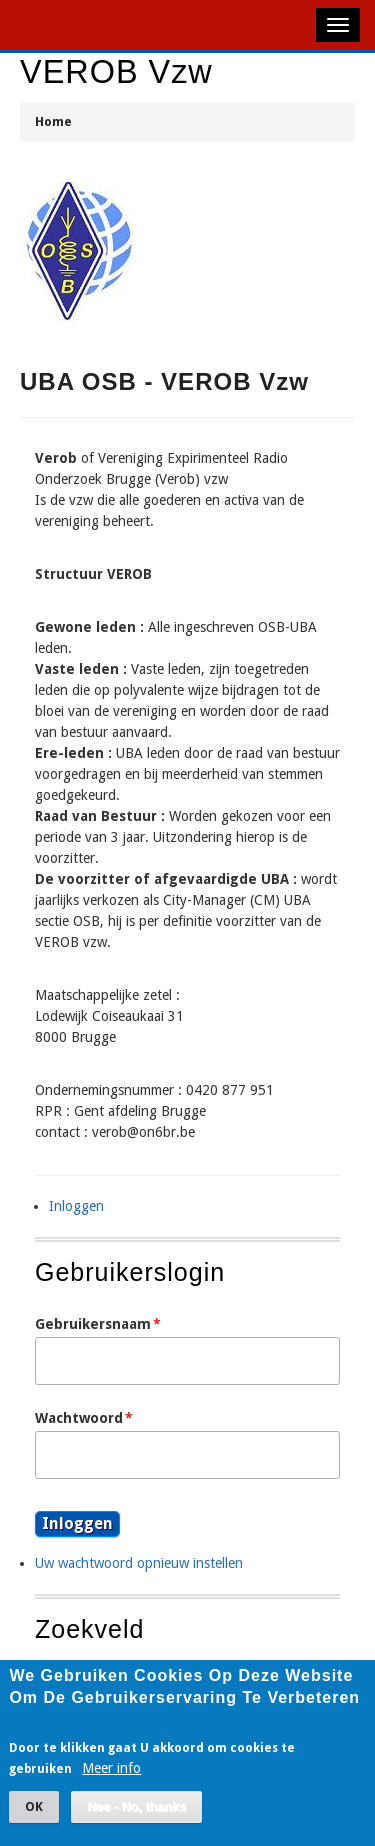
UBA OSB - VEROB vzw (164, 381)
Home (53, 121)
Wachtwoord (79, 1418)
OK (34, 1821)
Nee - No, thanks (136, 1822)
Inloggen (76, 1206)
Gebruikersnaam (93, 1324)
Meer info (111, 1783)
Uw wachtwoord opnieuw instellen (139, 1563)
